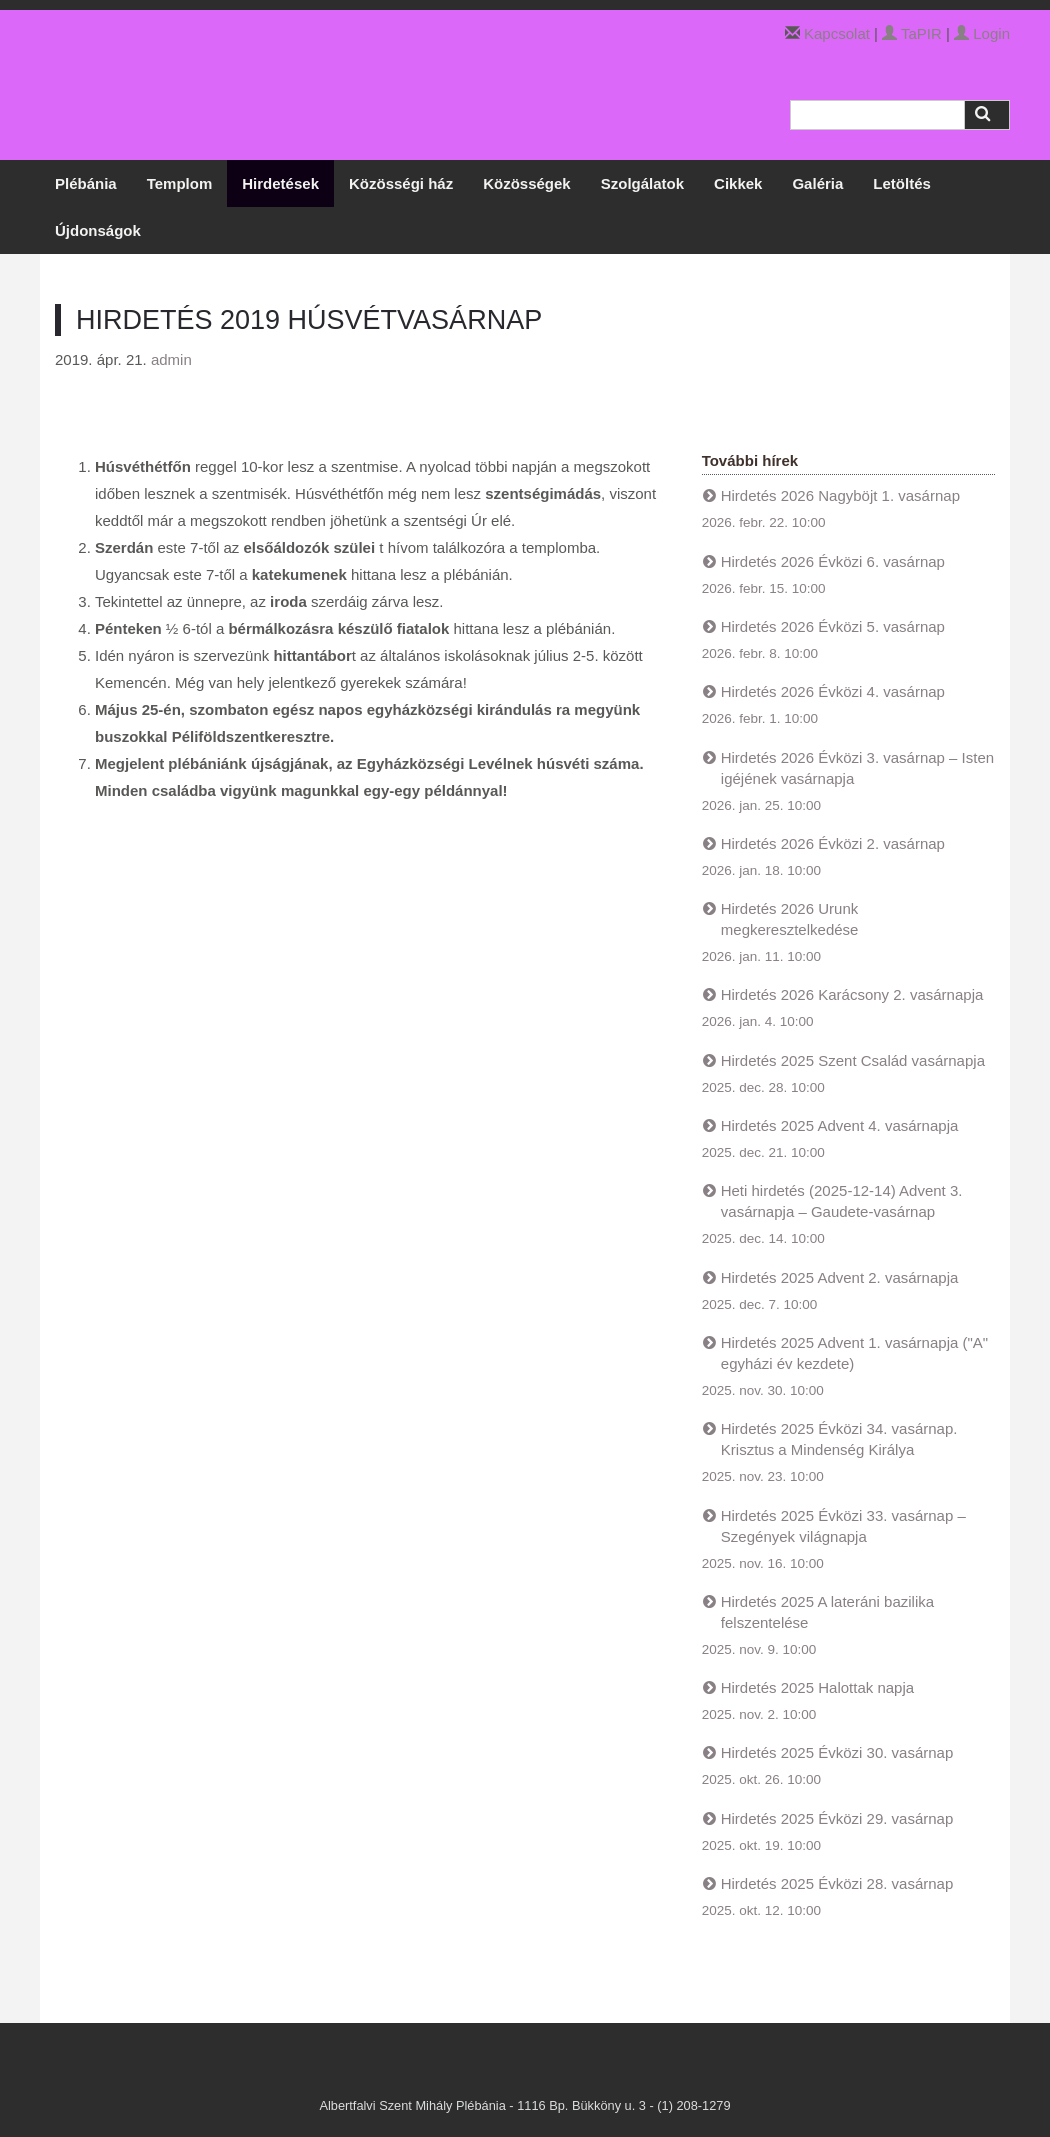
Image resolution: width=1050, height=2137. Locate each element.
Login (982, 33)
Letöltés (902, 183)
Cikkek (738, 183)
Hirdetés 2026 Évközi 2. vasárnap (833, 843)
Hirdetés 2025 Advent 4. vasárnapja (840, 1125)
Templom (180, 183)
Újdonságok (98, 230)
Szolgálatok (642, 183)
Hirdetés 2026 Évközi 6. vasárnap (833, 561)
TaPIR (912, 33)
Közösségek (527, 183)
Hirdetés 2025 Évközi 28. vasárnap (837, 1883)
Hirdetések (280, 183)
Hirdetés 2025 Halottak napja (817, 1687)
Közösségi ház (401, 183)
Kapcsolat (837, 33)
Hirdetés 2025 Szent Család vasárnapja (853, 1060)
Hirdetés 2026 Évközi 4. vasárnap (833, 691)
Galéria (817, 183)
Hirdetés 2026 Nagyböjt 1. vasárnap (840, 495)
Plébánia (86, 183)
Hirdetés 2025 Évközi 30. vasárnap (837, 1752)
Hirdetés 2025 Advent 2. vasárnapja (840, 1277)
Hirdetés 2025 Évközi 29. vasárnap (837, 1818)
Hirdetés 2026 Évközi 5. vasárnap (833, 626)
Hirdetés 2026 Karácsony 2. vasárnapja (852, 994)
